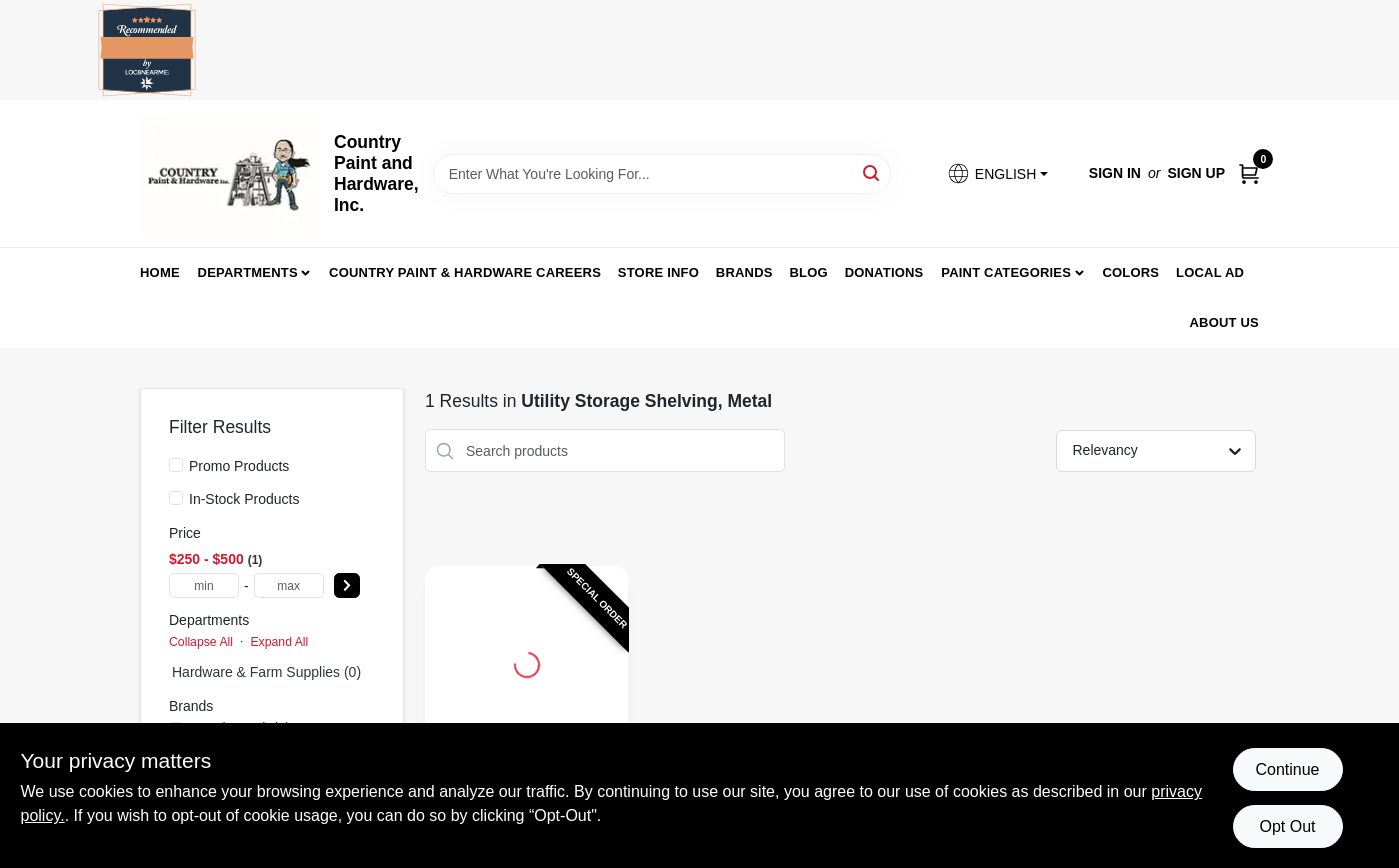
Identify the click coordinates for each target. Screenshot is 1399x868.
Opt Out (1287, 826)
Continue (1287, 769)
